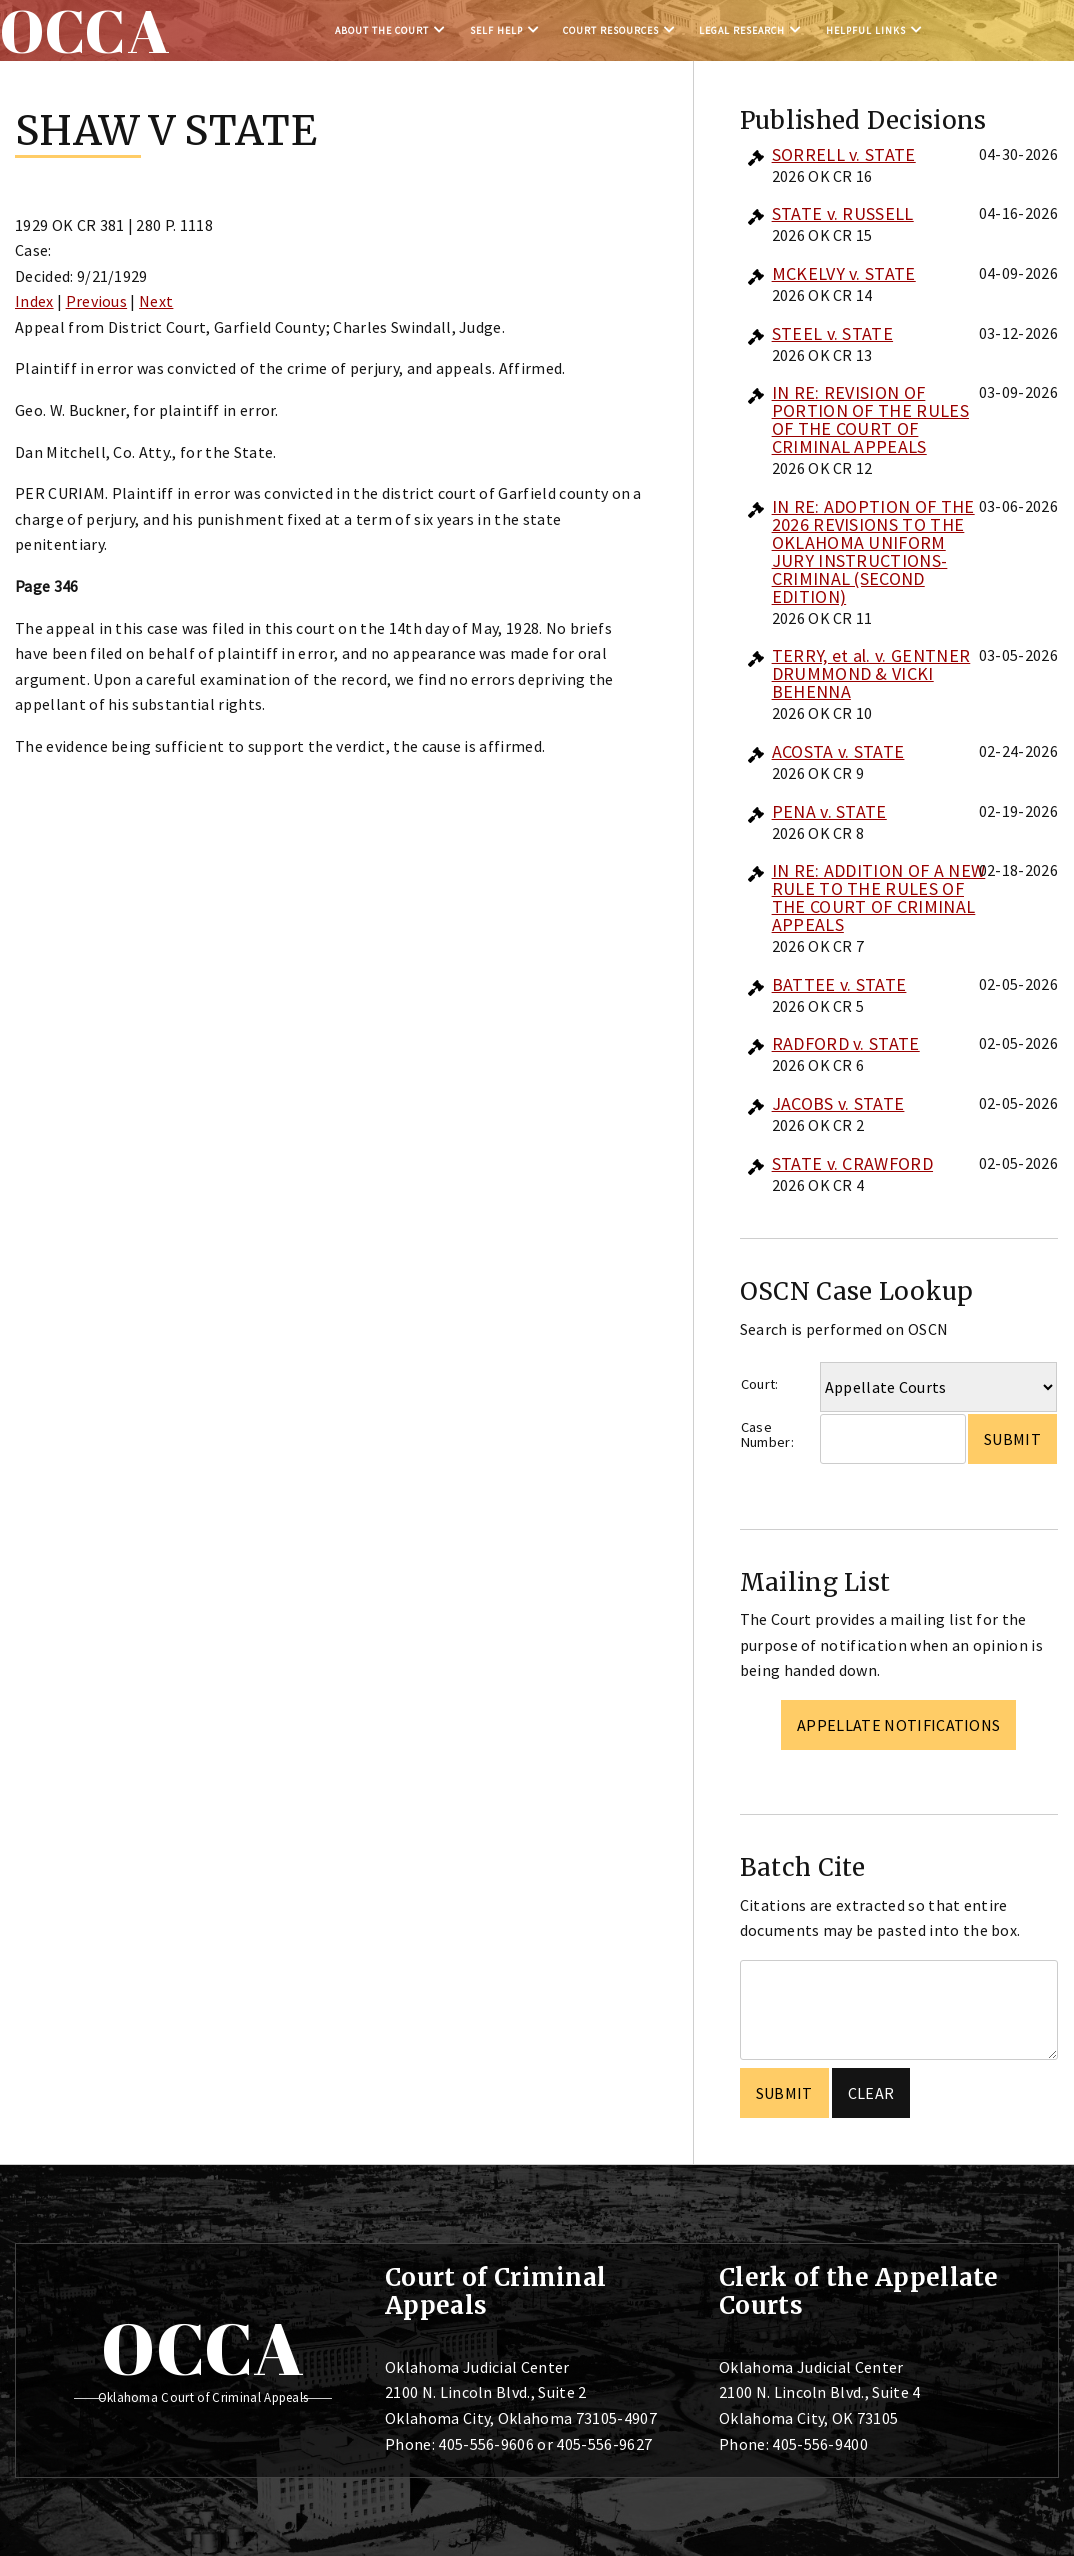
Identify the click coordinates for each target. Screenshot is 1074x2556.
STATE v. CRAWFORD (852, 1163)
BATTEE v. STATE (839, 984)
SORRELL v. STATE (844, 154)
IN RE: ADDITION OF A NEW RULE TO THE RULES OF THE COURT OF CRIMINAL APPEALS (879, 897)
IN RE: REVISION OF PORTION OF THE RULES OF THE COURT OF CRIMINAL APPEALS (870, 419)
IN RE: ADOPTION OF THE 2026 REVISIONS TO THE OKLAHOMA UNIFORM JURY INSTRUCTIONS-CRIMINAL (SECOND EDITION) (873, 551)
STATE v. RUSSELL (843, 213)
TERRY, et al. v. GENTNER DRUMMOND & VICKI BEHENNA (871, 673)
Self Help (496, 30)
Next (156, 301)
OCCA (202, 2348)
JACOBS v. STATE (838, 1103)
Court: (760, 1384)
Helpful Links (866, 30)
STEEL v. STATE (832, 333)
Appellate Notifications (898, 1725)
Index (34, 301)
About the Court (382, 30)
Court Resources (611, 30)
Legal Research (742, 30)
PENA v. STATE (829, 811)
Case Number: (767, 1434)
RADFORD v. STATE (846, 1043)
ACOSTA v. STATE (838, 751)
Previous (97, 301)
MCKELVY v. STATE (844, 273)
